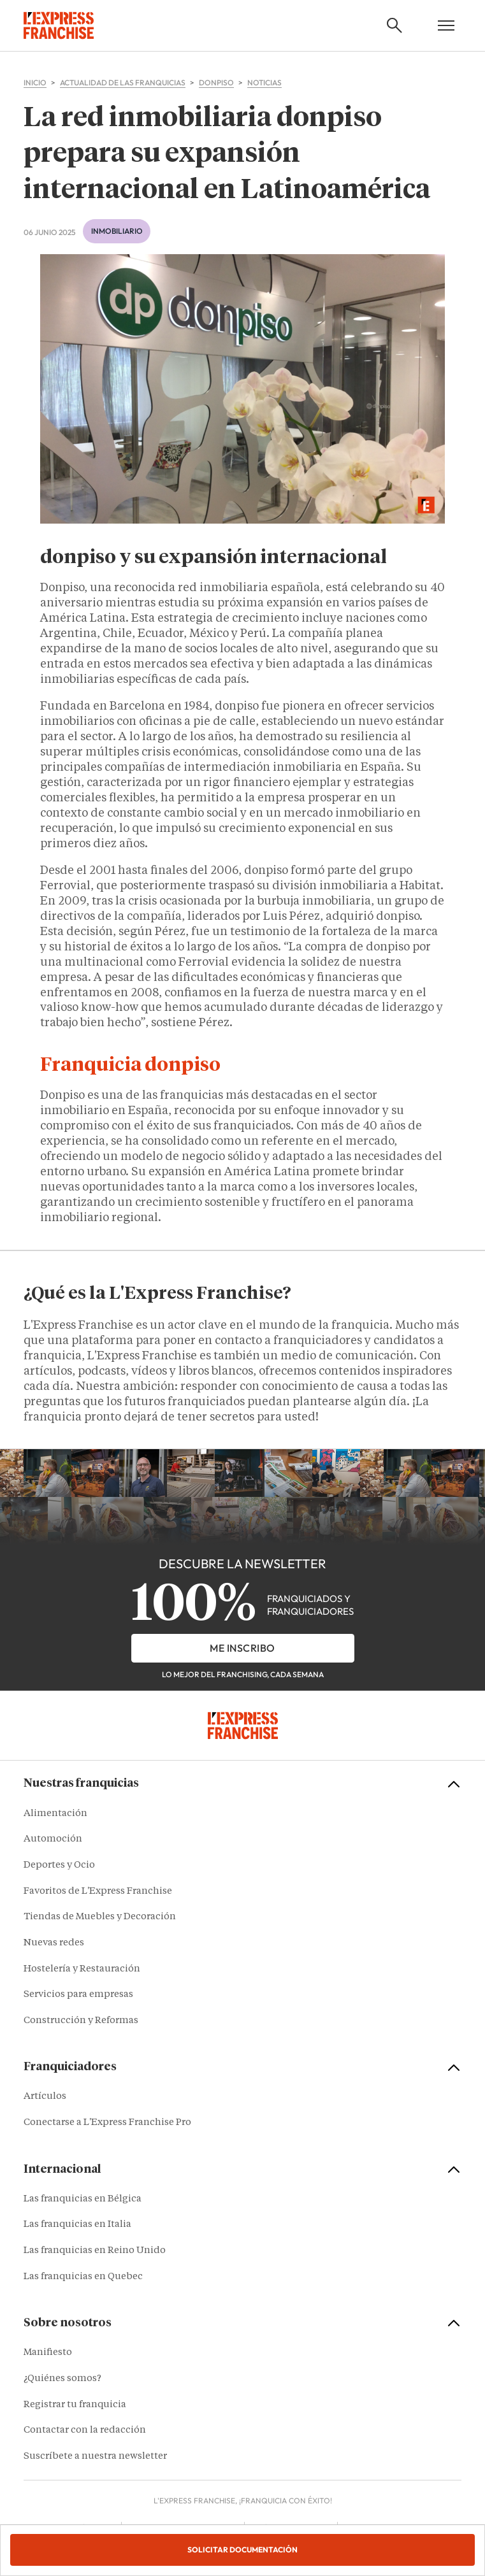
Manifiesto (48, 2353)
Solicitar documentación (242, 2549)
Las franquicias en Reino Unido (95, 2251)
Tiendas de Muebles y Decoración (100, 1917)
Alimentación (55, 1814)
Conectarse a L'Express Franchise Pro (107, 2123)
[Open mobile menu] (446, 25)
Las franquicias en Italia (77, 2224)
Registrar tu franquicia (75, 2405)
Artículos (45, 2096)
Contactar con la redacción (85, 2430)
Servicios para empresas (78, 1995)
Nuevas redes (54, 1943)
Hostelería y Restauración (82, 1969)
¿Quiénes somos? (62, 2379)
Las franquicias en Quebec (83, 2277)
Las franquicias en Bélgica (82, 2199)
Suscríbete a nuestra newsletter (95, 2456)
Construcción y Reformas (81, 2021)
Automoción (53, 1839)
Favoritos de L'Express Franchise (98, 1891)
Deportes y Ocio (59, 1865)
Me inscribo (242, 1648)
